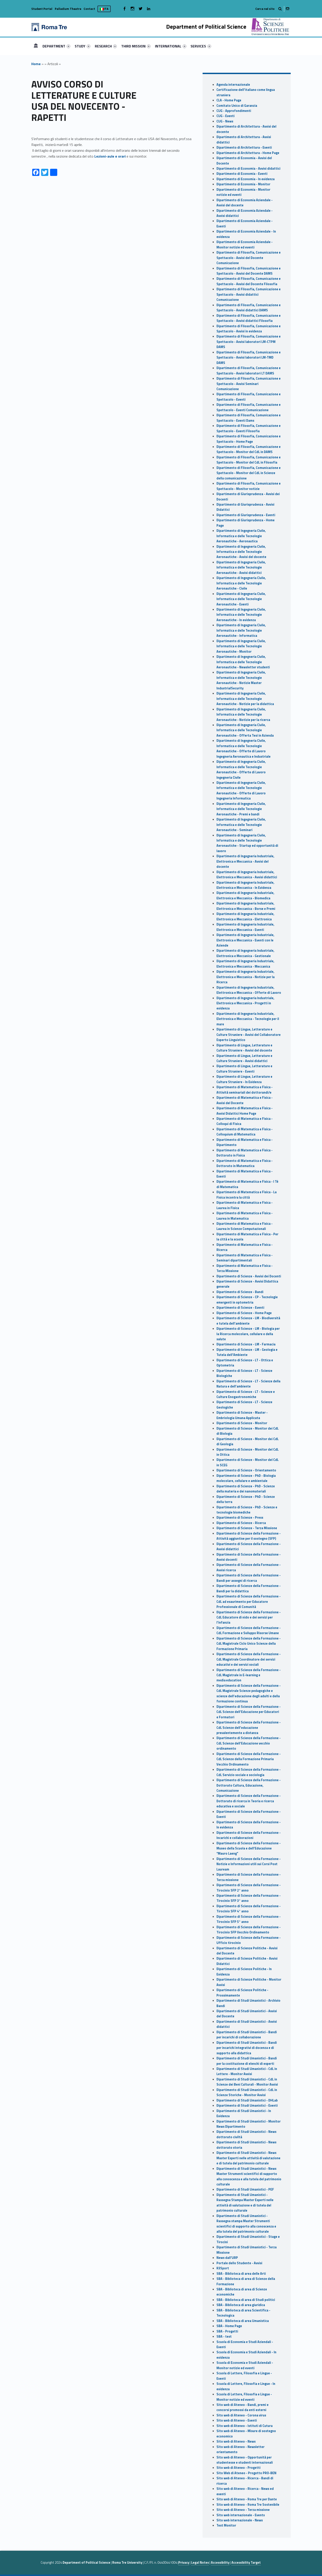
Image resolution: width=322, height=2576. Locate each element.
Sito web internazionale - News (239, 2520)
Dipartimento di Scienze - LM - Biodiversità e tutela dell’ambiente (248, 1321)
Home (36, 63)
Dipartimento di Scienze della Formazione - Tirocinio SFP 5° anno (248, 1919)
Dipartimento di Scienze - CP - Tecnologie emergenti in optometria (247, 1300)
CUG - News (224, 121)
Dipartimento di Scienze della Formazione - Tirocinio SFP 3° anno (248, 1898)
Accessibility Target (246, 2562)
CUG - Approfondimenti (233, 110)
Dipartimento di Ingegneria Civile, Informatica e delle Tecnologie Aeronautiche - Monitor (241, 646)
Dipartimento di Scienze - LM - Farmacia (245, 1344)
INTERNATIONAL (170, 46)
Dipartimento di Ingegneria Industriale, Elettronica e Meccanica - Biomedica (245, 895)
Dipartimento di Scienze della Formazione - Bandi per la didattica (248, 1588)
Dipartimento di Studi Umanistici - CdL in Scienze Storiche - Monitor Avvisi (246, 2092)
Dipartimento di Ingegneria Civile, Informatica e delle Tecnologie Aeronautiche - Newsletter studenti (243, 662)
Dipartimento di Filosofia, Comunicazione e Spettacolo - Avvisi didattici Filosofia (248, 318)
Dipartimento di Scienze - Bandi (239, 1291)
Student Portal (41, 8)
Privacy (183, 2562)
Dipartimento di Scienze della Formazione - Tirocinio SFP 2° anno (248, 1888)
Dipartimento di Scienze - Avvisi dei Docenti (248, 1276)
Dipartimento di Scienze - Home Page (244, 1312)
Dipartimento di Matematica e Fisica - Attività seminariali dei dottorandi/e (244, 1090)
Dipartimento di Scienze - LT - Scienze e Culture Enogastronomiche (245, 1394)
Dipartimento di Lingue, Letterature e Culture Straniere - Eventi (244, 1069)
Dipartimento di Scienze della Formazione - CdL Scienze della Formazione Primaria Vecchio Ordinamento (248, 1759)
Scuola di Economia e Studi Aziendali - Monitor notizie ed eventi (244, 2365)
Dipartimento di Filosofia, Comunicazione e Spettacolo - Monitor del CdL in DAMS (248, 449)
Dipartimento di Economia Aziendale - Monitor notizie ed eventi (244, 244)
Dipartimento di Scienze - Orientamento (246, 1470)
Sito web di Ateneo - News (236, 2441)
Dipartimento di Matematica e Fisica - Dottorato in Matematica (244, 1163)
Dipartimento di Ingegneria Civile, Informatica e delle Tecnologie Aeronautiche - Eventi (241, 599)
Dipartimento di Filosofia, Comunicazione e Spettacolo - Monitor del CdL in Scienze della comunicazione (248, 473)
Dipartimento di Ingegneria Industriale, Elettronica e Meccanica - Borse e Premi (245, 906)
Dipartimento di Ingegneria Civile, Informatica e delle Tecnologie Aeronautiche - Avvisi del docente (241, 552)
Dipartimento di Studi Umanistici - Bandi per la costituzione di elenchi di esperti (246, 2061)
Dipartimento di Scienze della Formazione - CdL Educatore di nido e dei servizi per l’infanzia (248, 1617)
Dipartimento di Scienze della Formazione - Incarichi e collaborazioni (248, 1835)
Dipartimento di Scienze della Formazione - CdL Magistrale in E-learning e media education (248, 1675)
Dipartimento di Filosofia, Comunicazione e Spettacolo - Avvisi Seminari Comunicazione (248, 383)
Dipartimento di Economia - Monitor (243, 184)
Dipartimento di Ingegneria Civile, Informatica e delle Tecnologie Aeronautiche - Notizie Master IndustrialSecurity (241, 680)
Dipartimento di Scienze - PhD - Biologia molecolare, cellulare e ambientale (246, 1478)
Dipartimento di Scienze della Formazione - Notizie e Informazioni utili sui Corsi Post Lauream (248, 1864)
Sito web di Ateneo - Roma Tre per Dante (246, 2499)
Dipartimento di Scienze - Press (239, 1517)
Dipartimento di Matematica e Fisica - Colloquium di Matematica (244, 1132)
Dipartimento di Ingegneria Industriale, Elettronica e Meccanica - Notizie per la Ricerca (245, 977)
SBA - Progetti (227, 2331)
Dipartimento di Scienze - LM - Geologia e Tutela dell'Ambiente (247, 1352)
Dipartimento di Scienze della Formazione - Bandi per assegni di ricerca (248, 1578)
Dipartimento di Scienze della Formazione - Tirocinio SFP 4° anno (248, 1909)
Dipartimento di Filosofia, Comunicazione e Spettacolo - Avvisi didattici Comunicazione (248, 294)
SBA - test (224, 2336)
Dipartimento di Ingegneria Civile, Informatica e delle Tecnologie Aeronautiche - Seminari (241, 824)
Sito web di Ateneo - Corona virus (241, 2415)
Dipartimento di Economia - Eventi (241, 173)
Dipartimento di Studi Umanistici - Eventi (247, 2105)
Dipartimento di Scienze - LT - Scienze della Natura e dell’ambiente (248, 1384)
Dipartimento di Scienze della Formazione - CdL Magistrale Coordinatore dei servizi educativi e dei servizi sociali (248, 1659)
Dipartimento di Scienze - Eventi (240, 1307)
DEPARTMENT (56, 46)
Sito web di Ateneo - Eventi (236, 2420)
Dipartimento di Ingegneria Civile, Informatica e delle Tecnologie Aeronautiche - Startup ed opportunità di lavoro (247, 843)
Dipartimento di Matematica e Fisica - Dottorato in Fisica (244, 1153)
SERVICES (201, 46)
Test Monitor (226, 2525)
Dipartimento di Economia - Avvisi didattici (248, 168)
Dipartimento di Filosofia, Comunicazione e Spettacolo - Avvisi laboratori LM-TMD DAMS (248, 357)
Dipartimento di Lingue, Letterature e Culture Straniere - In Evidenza (244, 1079)
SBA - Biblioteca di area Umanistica (242, 2320)
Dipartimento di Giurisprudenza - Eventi (245, 515)
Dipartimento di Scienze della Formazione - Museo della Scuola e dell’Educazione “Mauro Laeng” (248, 1848)
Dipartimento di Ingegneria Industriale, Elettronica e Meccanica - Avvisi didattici (246, 875)
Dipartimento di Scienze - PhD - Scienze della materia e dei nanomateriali (245, 1489)
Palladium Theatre (68, 8)
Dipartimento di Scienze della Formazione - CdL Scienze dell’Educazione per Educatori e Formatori (248, 1712)
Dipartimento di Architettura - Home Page (247, 152)
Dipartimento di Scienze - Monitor (241, 1423)
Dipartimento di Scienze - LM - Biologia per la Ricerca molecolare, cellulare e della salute (248, 1334)
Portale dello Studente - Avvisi (239, 2263)
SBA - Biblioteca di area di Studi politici (245, 2299)
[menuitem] (35, 46)
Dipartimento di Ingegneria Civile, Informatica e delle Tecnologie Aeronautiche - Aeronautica (241, 536)
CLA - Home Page (228, 100)
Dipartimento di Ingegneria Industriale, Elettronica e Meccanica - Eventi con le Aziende (245, 940)
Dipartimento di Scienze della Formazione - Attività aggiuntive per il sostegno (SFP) (248, 1536)
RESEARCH (106, 46)
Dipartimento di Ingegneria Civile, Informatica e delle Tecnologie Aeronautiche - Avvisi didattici (241, 567)
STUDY (82, 46)
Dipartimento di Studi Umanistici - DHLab (247, 2100)
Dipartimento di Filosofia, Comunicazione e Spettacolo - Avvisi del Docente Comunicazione (248, 257)
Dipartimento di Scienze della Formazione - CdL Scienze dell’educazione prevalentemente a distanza (248, 1727)
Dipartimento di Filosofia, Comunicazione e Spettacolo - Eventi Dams (248, 418)
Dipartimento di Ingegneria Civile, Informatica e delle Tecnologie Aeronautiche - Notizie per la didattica (245, 698)
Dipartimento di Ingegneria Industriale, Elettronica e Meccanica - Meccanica (245, 964)
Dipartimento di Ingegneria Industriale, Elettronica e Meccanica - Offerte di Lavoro (248, 990)
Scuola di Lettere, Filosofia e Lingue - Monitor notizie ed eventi (244, 2397)
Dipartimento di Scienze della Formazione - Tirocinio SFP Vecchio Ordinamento (248, 1930)
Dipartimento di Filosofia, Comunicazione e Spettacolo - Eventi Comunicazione (248, 407)
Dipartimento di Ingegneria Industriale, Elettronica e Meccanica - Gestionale (245, 953)
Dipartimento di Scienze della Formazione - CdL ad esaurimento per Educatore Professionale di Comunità (248, 1601)
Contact (89, 8)
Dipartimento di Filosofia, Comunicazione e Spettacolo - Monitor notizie (248, 486)
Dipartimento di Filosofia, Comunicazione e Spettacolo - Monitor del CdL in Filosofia (248, 460)
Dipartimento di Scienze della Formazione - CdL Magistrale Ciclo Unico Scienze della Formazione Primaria (248, 1643)
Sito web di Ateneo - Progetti (238, 2467)
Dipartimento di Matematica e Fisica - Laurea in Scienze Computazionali (244, 1226)
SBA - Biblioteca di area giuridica (240, 2304)
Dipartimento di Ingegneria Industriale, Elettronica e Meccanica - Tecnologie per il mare (247, 1019)
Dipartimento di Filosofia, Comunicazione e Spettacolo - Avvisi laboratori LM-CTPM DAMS (248, 341)
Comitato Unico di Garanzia (236, 105)
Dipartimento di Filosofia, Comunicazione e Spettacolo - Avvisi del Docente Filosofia (248, 281)
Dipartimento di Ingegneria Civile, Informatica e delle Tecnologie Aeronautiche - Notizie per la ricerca (243, 714)
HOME (35, 46)
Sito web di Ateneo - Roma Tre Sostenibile (247, 2504)
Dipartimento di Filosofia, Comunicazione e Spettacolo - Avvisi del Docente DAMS (248, 271)
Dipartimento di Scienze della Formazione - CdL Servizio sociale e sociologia (248, 1772)
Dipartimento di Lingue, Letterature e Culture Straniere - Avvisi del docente (244, 1048)
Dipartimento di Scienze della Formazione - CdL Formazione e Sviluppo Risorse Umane (248, 1630)
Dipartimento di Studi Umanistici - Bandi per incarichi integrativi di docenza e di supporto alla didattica (246, 2048)
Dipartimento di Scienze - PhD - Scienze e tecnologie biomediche (246, 1510)
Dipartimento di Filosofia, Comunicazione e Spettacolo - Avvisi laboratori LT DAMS (248, 371)
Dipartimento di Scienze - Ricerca (241, 1522)
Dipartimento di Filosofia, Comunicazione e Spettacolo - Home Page (248, 439)
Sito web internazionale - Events (240, 2515)
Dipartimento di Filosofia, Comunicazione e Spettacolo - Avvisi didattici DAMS (248, 308)
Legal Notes (200, 2562)
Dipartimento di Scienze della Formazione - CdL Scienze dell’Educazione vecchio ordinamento (248, 1743)
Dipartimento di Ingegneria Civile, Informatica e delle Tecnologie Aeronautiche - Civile (241, 583)
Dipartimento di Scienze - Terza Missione (246, 1528)
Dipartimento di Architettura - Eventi (244, 147)
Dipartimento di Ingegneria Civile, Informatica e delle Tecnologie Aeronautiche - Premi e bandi (241, 809)
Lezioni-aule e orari (110, 156)
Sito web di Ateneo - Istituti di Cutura (244, 2425)
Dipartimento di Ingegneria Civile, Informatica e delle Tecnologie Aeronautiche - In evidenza (241, 614)
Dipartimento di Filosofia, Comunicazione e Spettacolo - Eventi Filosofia (248, 428)
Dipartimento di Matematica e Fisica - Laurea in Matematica (244, 1216)
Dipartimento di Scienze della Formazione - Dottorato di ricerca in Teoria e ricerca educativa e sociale (248, 1801)
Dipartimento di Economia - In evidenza (245, 179)
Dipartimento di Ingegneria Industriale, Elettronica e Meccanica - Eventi (245, 927)
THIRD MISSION (135, 46)
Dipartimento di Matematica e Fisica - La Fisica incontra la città (246, 1195)
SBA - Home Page (229, 2326)
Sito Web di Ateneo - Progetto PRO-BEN (246, 2473)
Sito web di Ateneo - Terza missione (243, 2509)
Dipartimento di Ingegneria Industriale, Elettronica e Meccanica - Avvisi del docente (245, 861)
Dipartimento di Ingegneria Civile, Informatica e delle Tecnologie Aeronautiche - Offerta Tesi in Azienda (245, 730)
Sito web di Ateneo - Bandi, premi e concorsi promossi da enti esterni (242, 2407)
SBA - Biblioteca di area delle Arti (241, 2273)
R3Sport (222, 2268)
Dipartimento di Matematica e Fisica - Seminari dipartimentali (244, 1258)
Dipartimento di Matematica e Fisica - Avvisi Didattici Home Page (244, 1111)
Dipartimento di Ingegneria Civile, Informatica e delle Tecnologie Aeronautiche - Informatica (241, 630)
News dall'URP (227, 2257)
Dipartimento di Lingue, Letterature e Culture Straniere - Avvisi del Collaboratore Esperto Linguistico (248, 1034)
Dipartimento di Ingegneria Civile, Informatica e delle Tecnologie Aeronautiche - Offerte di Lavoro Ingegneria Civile (241, 769)
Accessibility (220, 2562)
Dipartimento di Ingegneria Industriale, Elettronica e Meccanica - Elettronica (245, 916)
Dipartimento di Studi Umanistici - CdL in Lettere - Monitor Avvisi (246, 2071)
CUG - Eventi (225, 115)
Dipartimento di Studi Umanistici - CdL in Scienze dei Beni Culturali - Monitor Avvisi (247, 2082)
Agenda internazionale (233, 84)
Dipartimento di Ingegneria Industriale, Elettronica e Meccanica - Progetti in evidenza (245, 1003)
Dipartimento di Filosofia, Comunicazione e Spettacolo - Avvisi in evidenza (248, 329)
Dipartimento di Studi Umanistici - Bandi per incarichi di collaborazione (246, 2035)
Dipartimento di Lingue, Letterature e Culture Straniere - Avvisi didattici (244, 1058)
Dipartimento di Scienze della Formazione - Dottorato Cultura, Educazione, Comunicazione (248, 1785)
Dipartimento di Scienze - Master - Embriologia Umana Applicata (242, 1415)
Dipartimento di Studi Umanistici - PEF (245, 2189)
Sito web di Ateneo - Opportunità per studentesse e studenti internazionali (244, 2460)
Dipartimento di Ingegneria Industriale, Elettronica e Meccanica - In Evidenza (245, 885)
